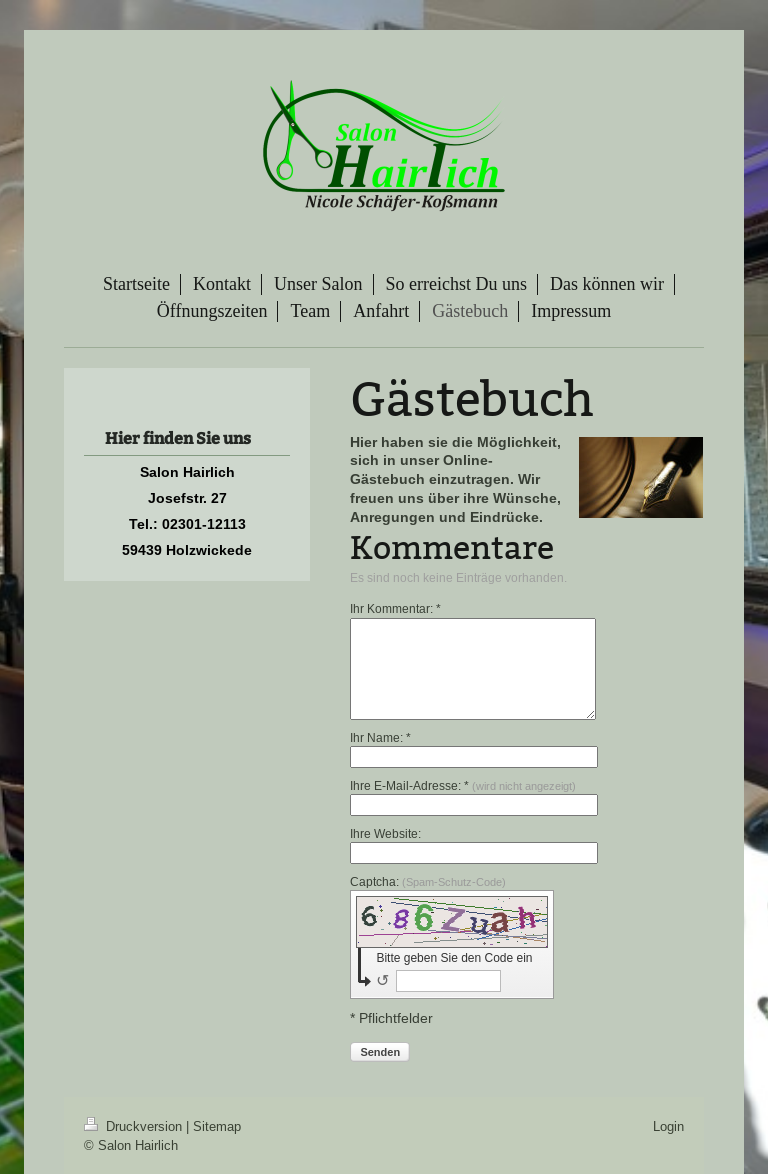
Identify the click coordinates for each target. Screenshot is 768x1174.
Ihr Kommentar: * (395, 608)
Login (668, 1126)
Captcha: (428, 881)
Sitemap (217, 1126)
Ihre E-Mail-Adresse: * (463, 785)
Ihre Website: (385, 833)
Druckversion (135, 1126)
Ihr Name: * (380, 737)
